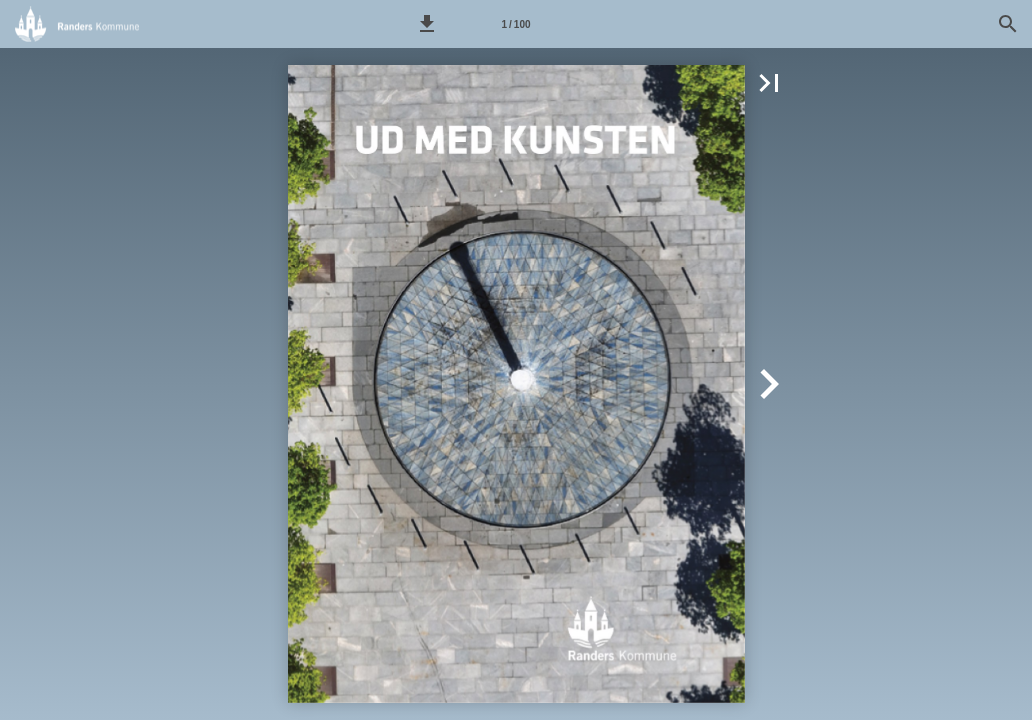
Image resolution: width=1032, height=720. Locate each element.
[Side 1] (516, 24)
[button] (427, 24)
